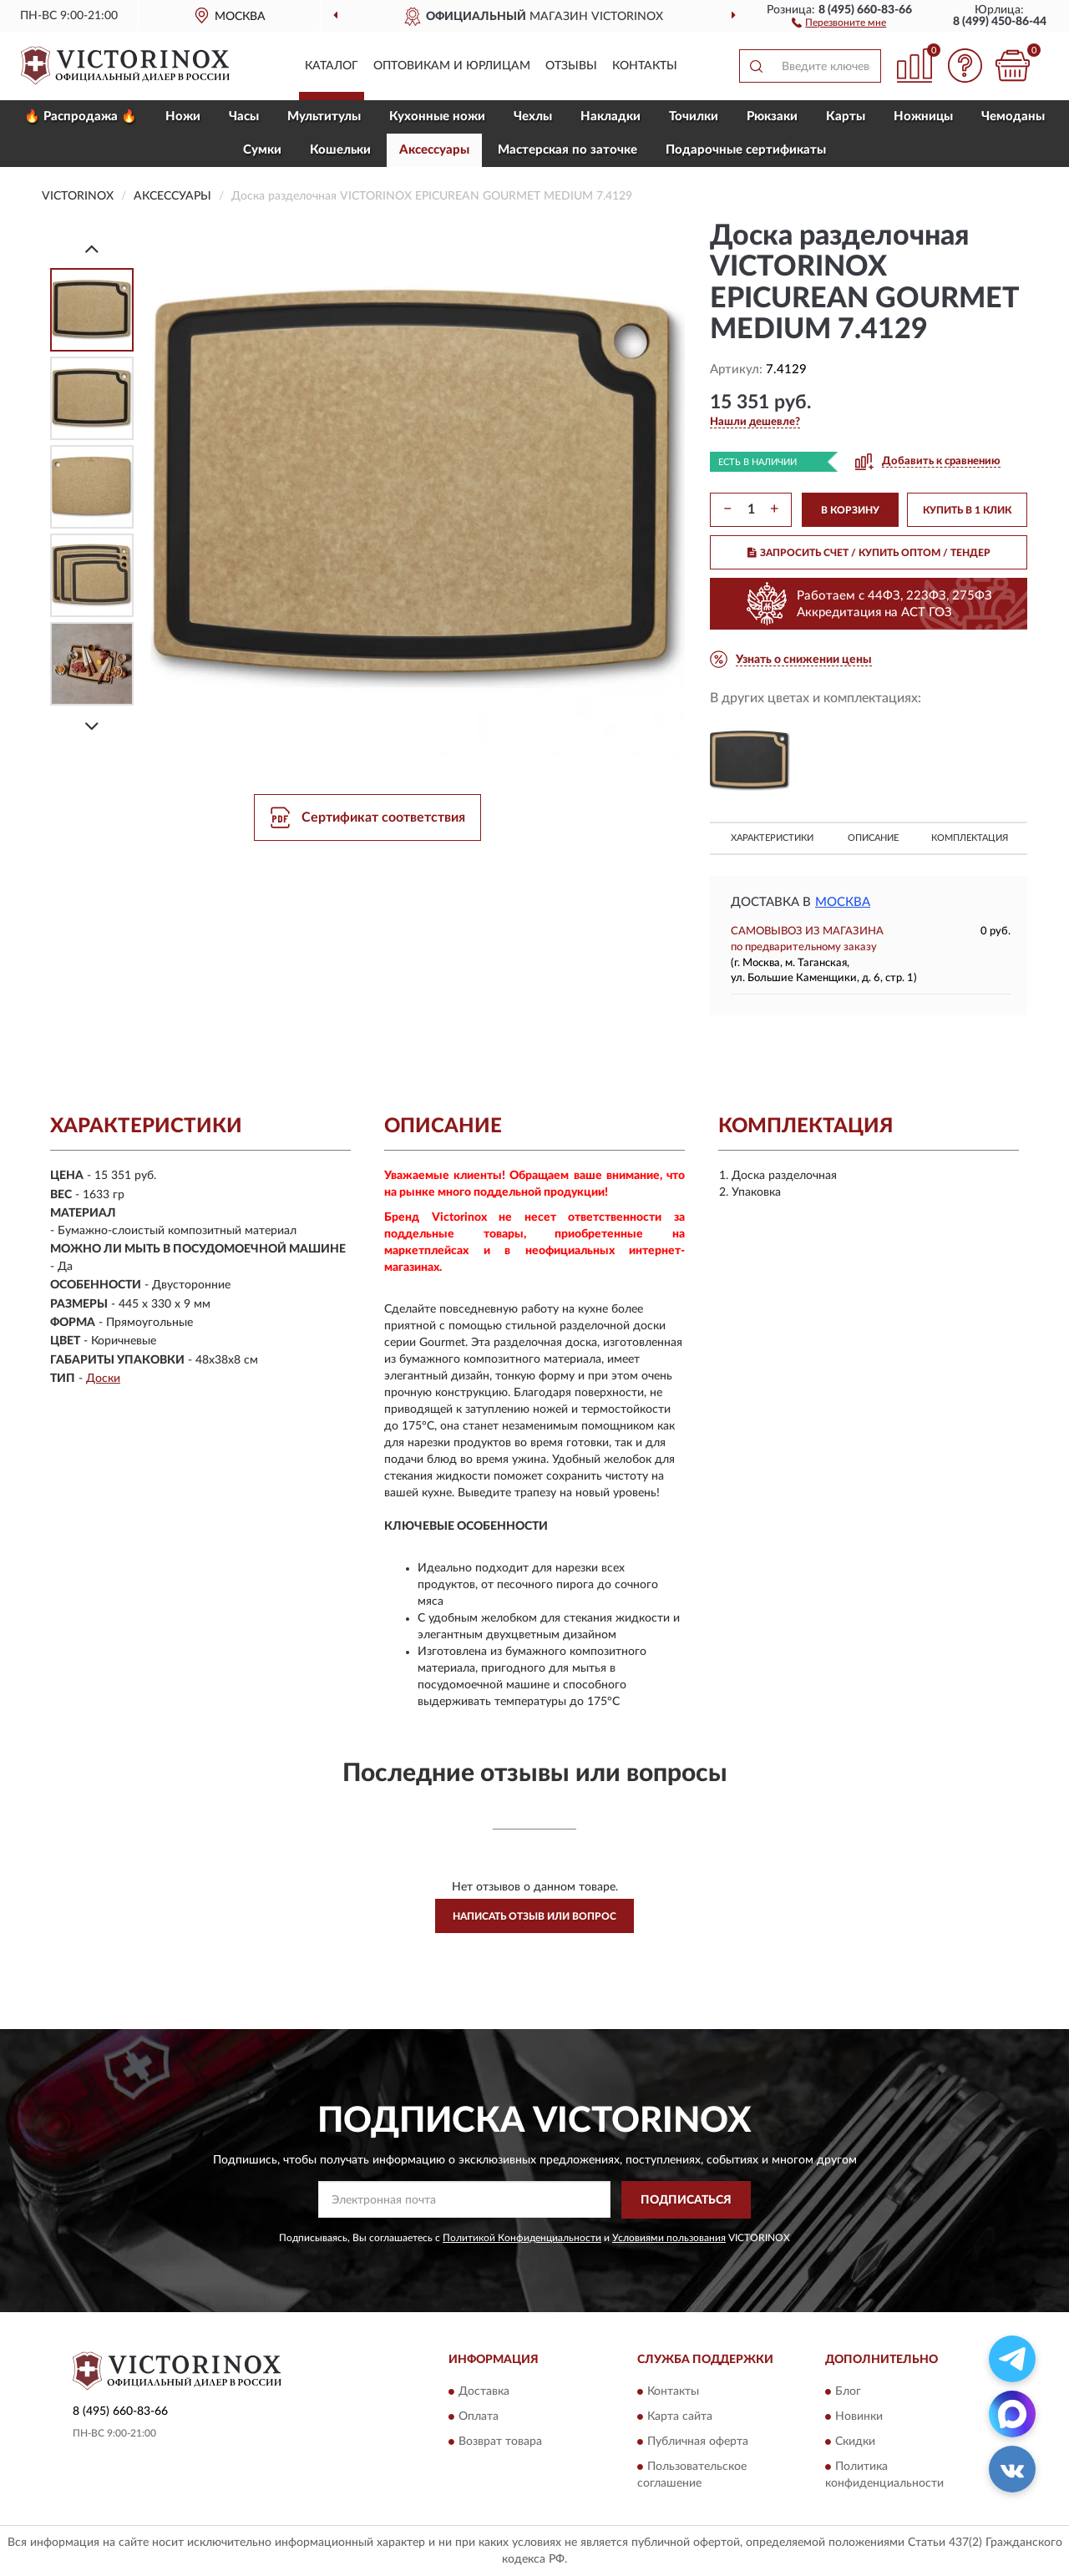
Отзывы (571, 66)
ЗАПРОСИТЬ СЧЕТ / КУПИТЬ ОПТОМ (868, 553)
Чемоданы (1013, 116)
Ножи (182, 116)
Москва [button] (842, 902)
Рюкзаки (772, 116)
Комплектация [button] (969, 838)
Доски (103, 1378)
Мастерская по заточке (567, 150)
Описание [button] (873, 838)
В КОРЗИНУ (850, 510)
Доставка (484, 2392)
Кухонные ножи (437, 116)
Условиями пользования (669, 2238)
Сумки (262, 150)
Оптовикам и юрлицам (451, 66)
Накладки (610, 116)
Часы (244, 116)
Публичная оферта (697, 2442)
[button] (839, 22)
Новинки (859, 2417)
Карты (845, 116)
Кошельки (340, 150)
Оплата (479, 2417)
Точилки (693, 116)
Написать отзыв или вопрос (534, 1916)
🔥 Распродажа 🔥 (80, 116)
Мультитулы (324, 116)
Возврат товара (500, 2442)
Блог (848, 2392)
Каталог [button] (331, 66)
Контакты (644, 66)
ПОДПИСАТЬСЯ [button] (686, 2200)
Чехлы (533, 116)
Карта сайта (679, 2417)
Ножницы (923, 116)
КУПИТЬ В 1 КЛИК (967, 510)
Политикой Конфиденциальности (522, 2238)
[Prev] (92, 248)
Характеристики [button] (772, 838)
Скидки (855, 2442)
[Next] (92, 726)
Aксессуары (434, 150)
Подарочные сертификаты (746, 150)
